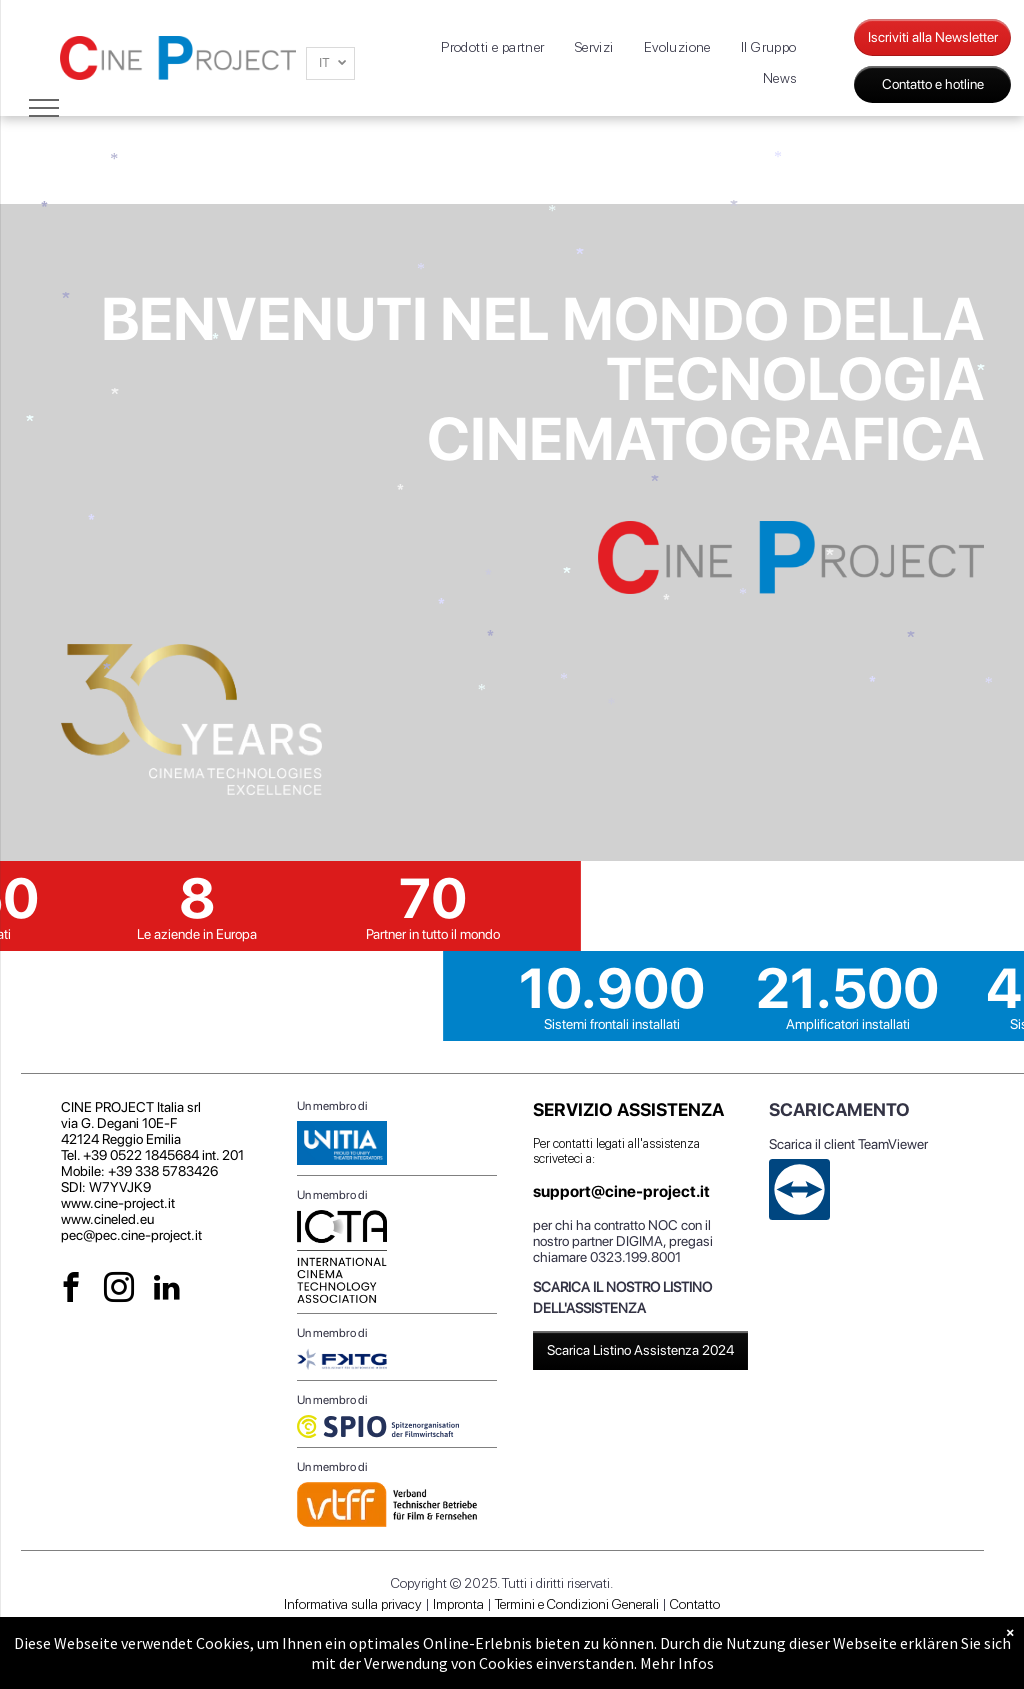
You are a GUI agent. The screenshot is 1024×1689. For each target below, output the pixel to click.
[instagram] (119, 1290)
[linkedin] (167, 1290)
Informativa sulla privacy (353, 1604)
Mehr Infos (677, 1663)
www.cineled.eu (107, 1219)
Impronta (458, 1604)
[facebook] (71, 1290)
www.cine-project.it (118, 1203)
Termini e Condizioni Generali (577, 1604)
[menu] (44, 108)
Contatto (695, 1604)
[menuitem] (493, 47)
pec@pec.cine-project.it (131, 1235)
